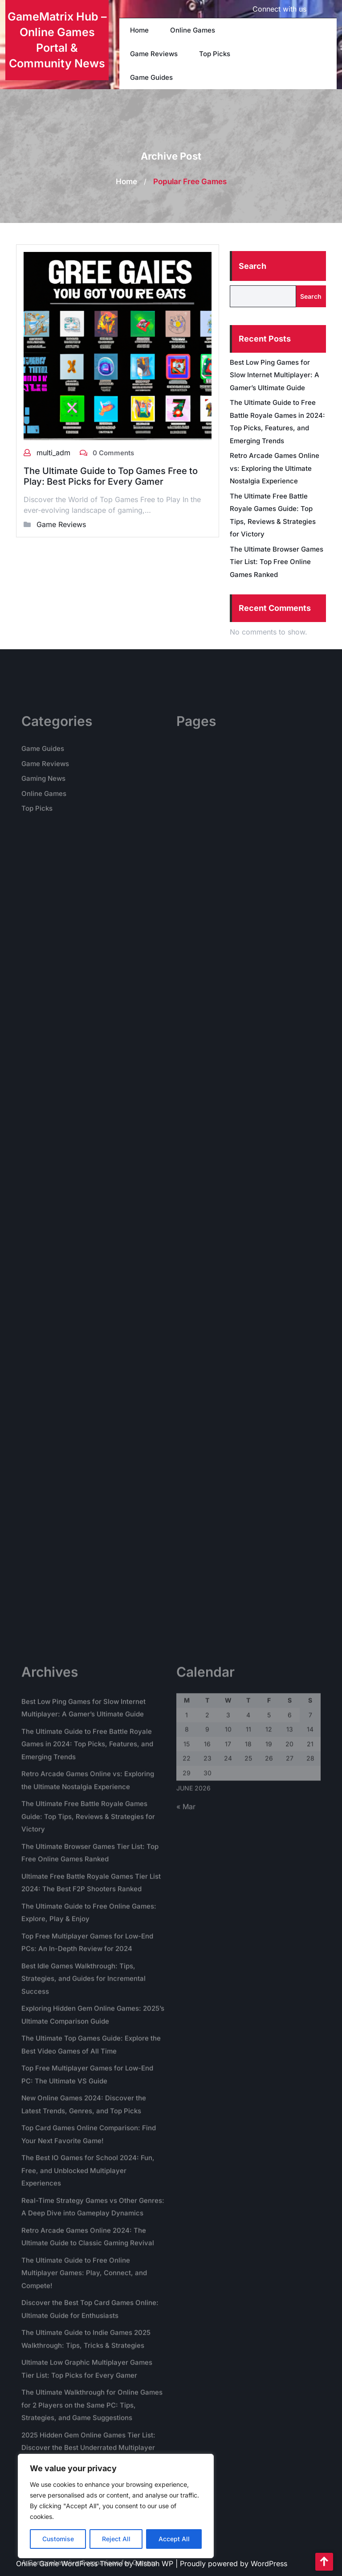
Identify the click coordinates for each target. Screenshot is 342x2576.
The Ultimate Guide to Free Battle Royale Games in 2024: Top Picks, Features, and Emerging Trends (87, 2387)
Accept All (174, 2539)
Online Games (192, 30)
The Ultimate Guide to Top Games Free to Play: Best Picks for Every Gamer (111, 476)
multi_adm (55, 452)
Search (252, 266)
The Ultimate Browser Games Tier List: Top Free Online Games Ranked (276, 562)
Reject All (116, 2539)
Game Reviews (154, 53)
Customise (58, 2539)
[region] (116, 2506)
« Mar (185, 2448)
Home (139, 30)
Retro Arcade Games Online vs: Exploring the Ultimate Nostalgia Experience (274, 468)
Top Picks (214, 53)
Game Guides (151, 77)
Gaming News (43, 816)
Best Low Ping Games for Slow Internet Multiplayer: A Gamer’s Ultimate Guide (274, 375)
